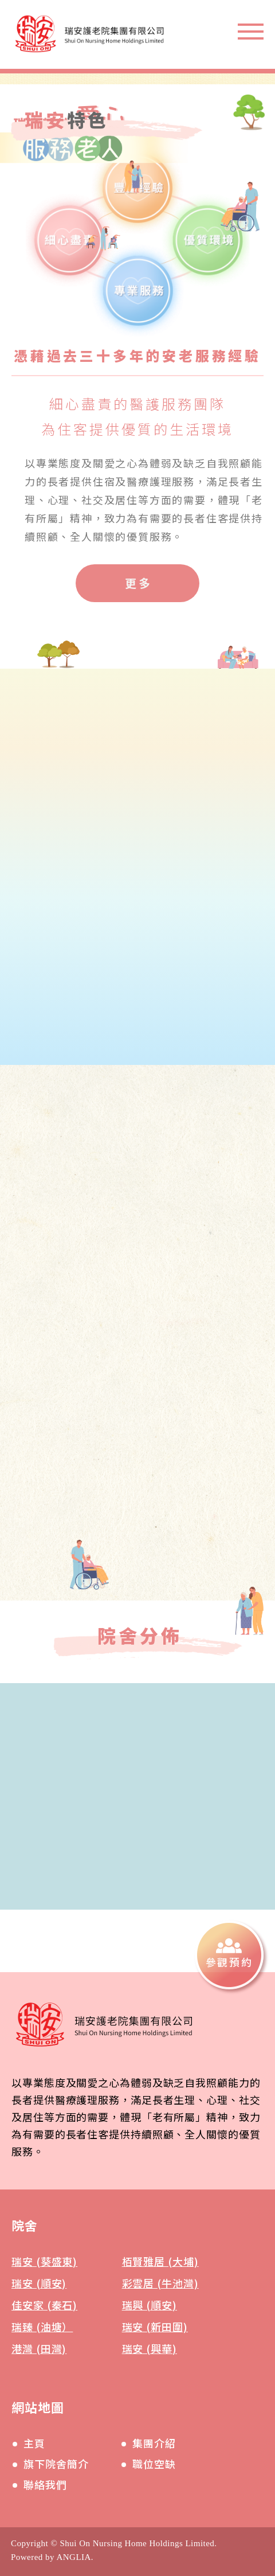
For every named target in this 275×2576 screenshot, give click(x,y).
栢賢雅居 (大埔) (160, 2261)
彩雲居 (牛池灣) (160, 2283)
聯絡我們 (45, 2484)
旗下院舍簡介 (55, 2463)
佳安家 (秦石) (44, 2304)
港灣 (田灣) (38, 2348)
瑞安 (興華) (149, 2348)
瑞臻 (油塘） (42, 2326)
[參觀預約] (229, 1955)
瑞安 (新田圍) (155, 2326)
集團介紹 (154, 2443)
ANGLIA (73, 2557)
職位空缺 (154, 2463)
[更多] (137, 584)
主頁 (34, 2443)
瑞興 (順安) (149, 2304)
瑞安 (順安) (38, 2283)
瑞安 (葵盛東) (44, 2261)
